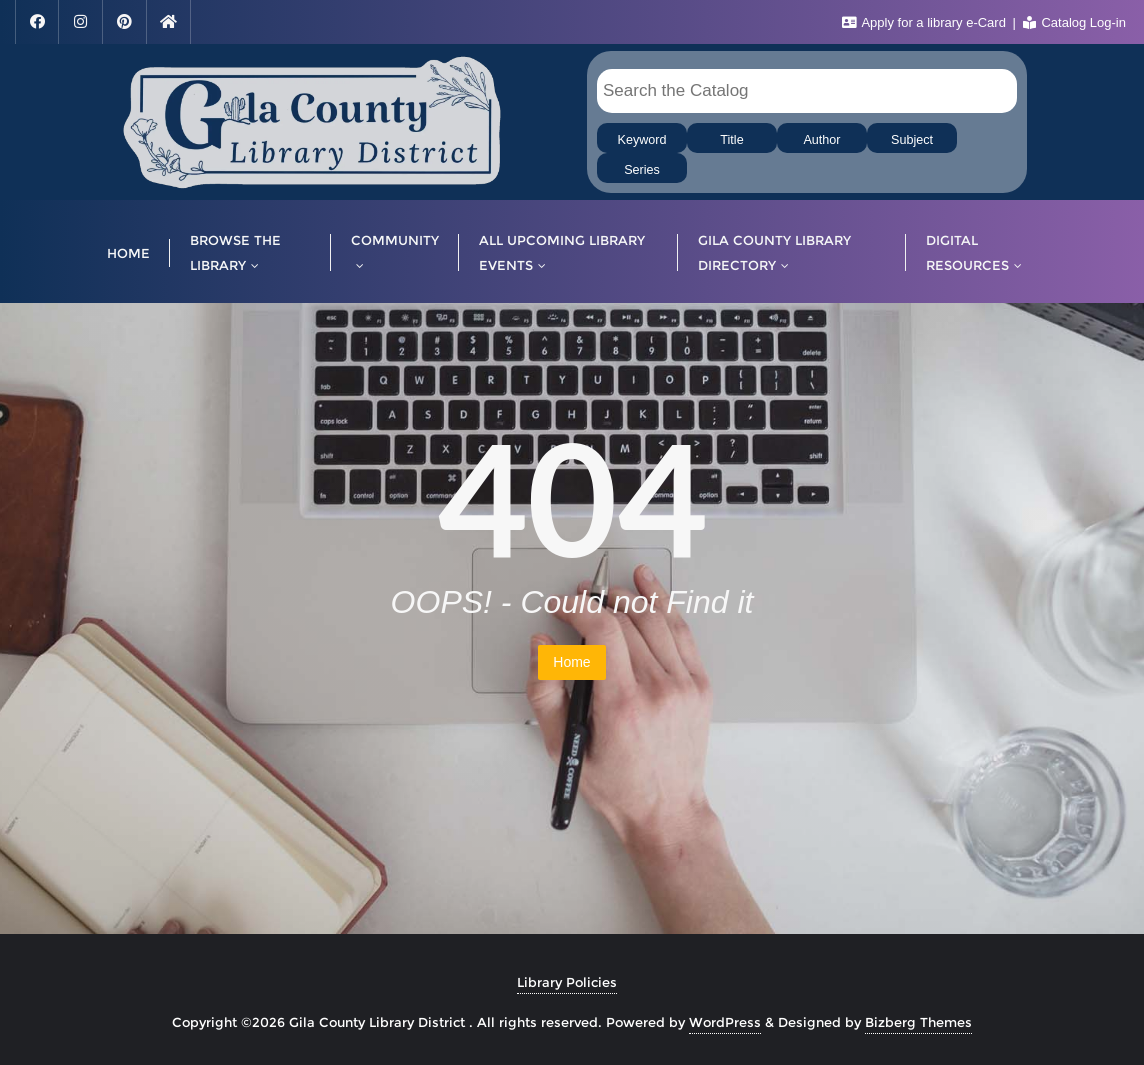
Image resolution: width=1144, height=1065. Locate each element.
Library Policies (567, 982)
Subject (912, 140)
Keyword (642, 140)
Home (571, 662)
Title (731, 140)
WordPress (725, 1022)
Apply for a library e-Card (926, 22)
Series (642, 170)
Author (821, 140)
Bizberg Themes (918, 1022)
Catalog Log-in (1074, 22)
